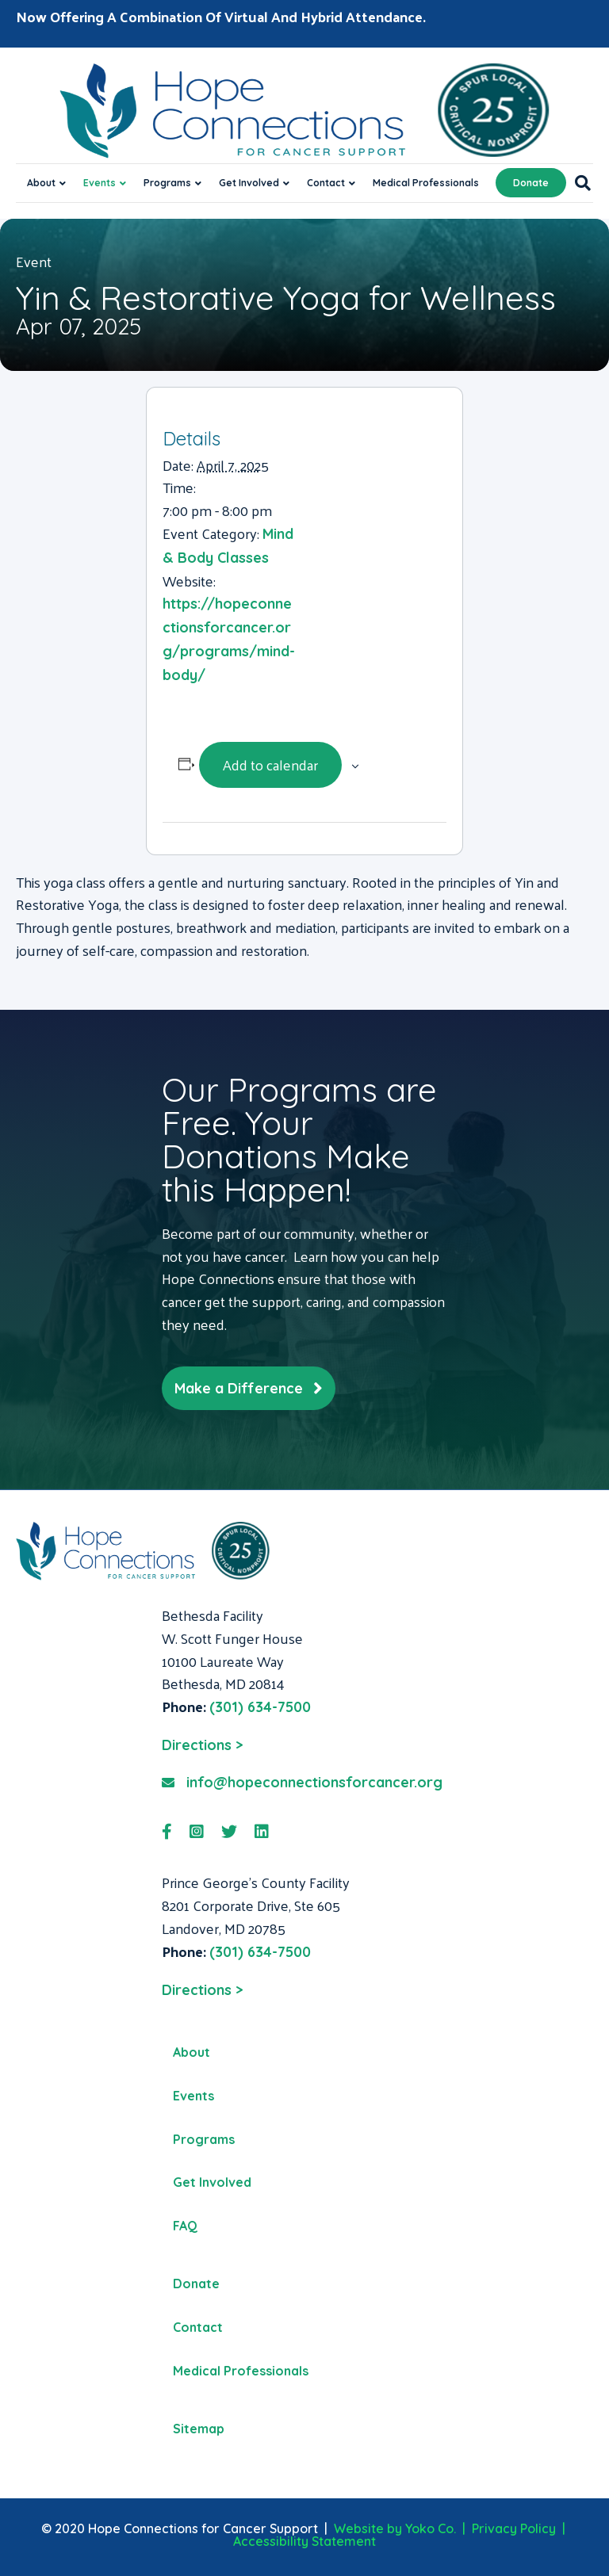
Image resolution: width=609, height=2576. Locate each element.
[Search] (578, 183)
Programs (167, 183)
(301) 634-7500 (260, 1707)
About (41, 183)
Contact (326, 183)
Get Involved (249, 183)
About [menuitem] (191, 2052)
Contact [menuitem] (198, 2327)
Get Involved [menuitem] (212, 2182)
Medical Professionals (426, 183)
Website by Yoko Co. (395, 2528)
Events (99, 183)
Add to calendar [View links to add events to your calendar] (270, 764)
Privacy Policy (514, 2528)
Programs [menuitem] (204, 2139)
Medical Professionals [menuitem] (240, 2371)
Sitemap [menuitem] (198, 2428)
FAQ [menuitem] (185, 2226)
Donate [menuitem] (196, 2283)
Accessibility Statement (304, 2541)
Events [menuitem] (193, 2096)
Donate (531, 183)
